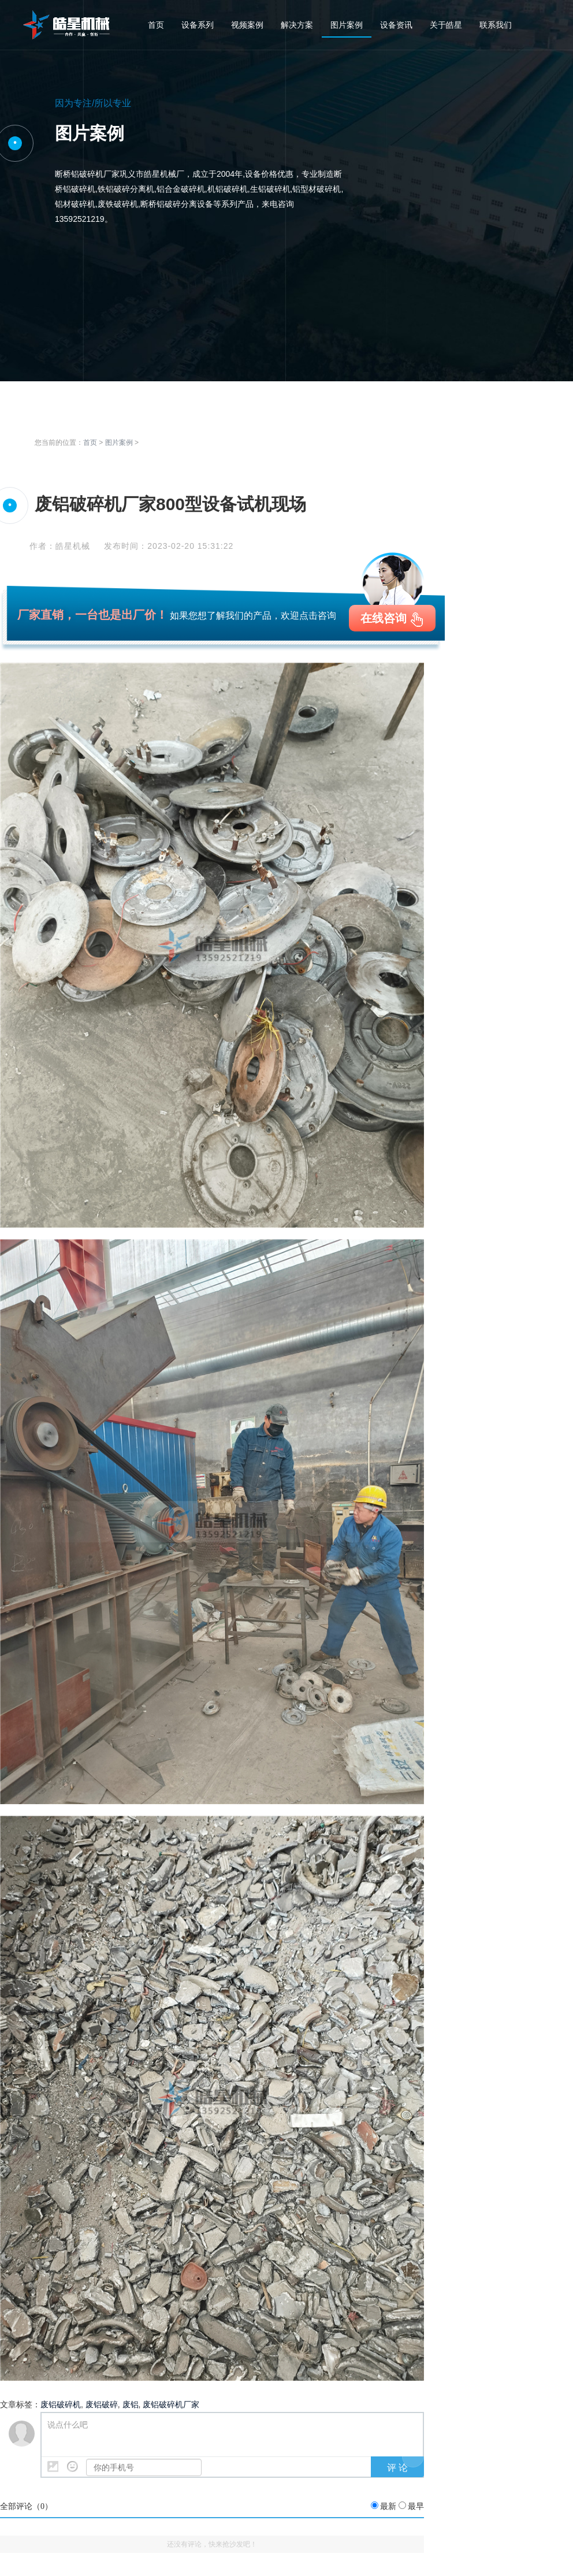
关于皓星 (446, 24)
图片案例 (346, 24)
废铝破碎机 (60, 2404)
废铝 (130, 2404)
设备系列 (197, 24)
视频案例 (247, 24)
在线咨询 (383, 618)
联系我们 (495, 24)
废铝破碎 (101, 2404)
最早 (416, 2506)
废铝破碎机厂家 (171, 2404)
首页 (156, 24)
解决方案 (297, 24)
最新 (388, 2506)
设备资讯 (396, 24)
